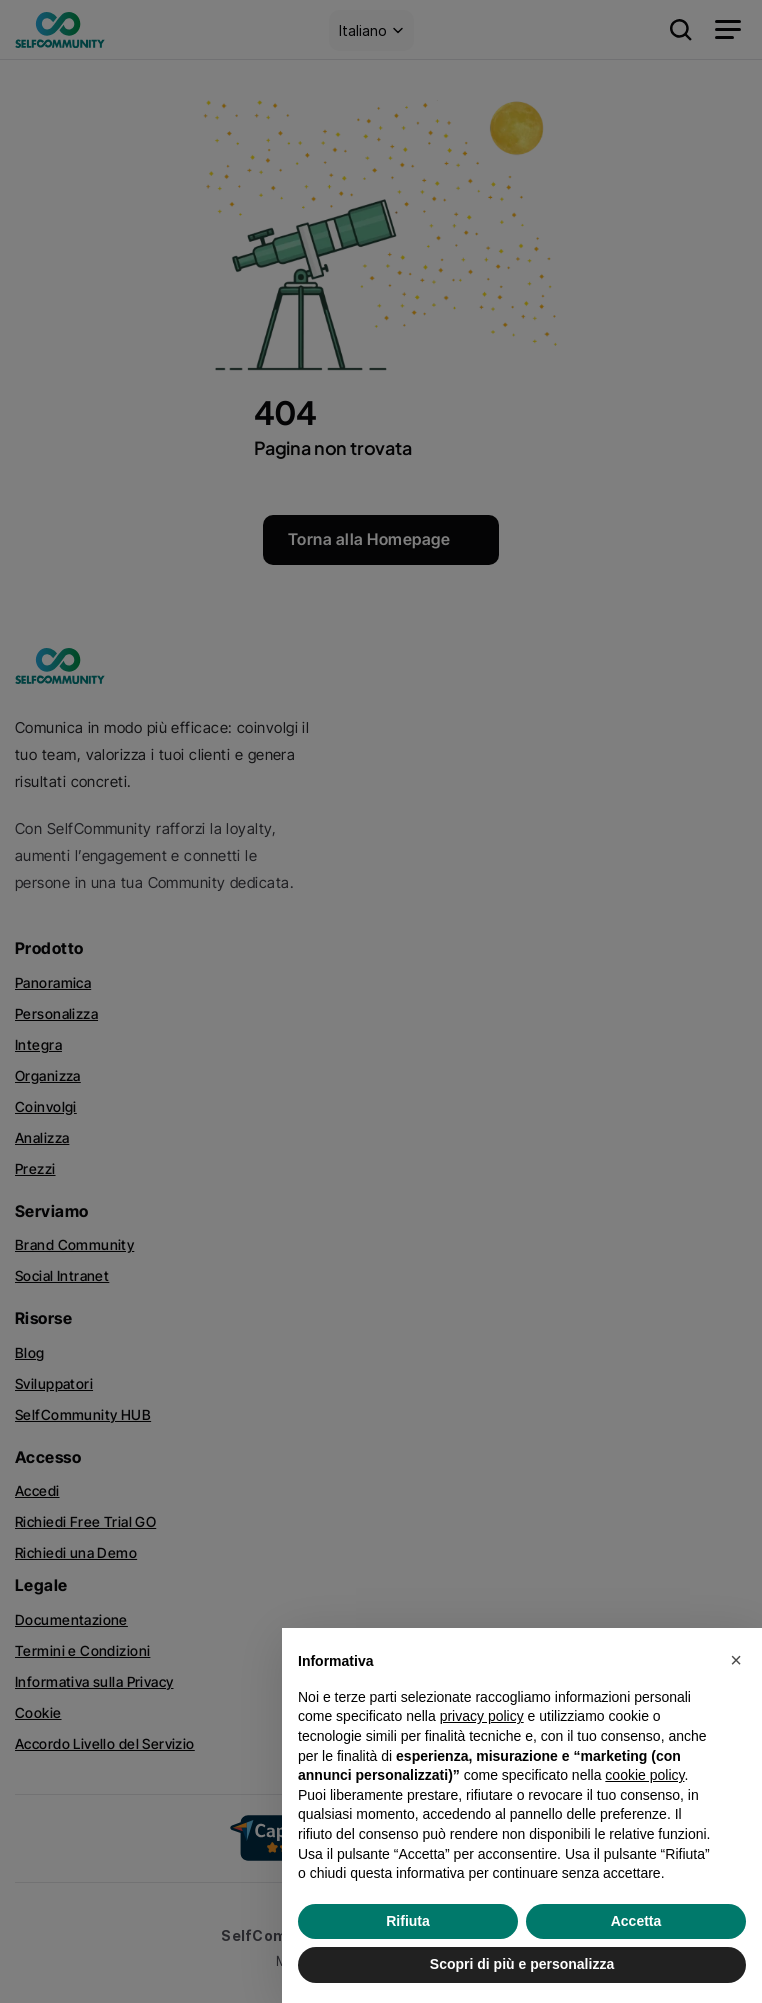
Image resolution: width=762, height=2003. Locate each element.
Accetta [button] (636, 1921)
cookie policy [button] (644, 1775)
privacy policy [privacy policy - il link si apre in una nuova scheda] (482, 1716)
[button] (736, 1660)
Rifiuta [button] (408, 1921)
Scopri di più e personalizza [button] (522, 1964)
